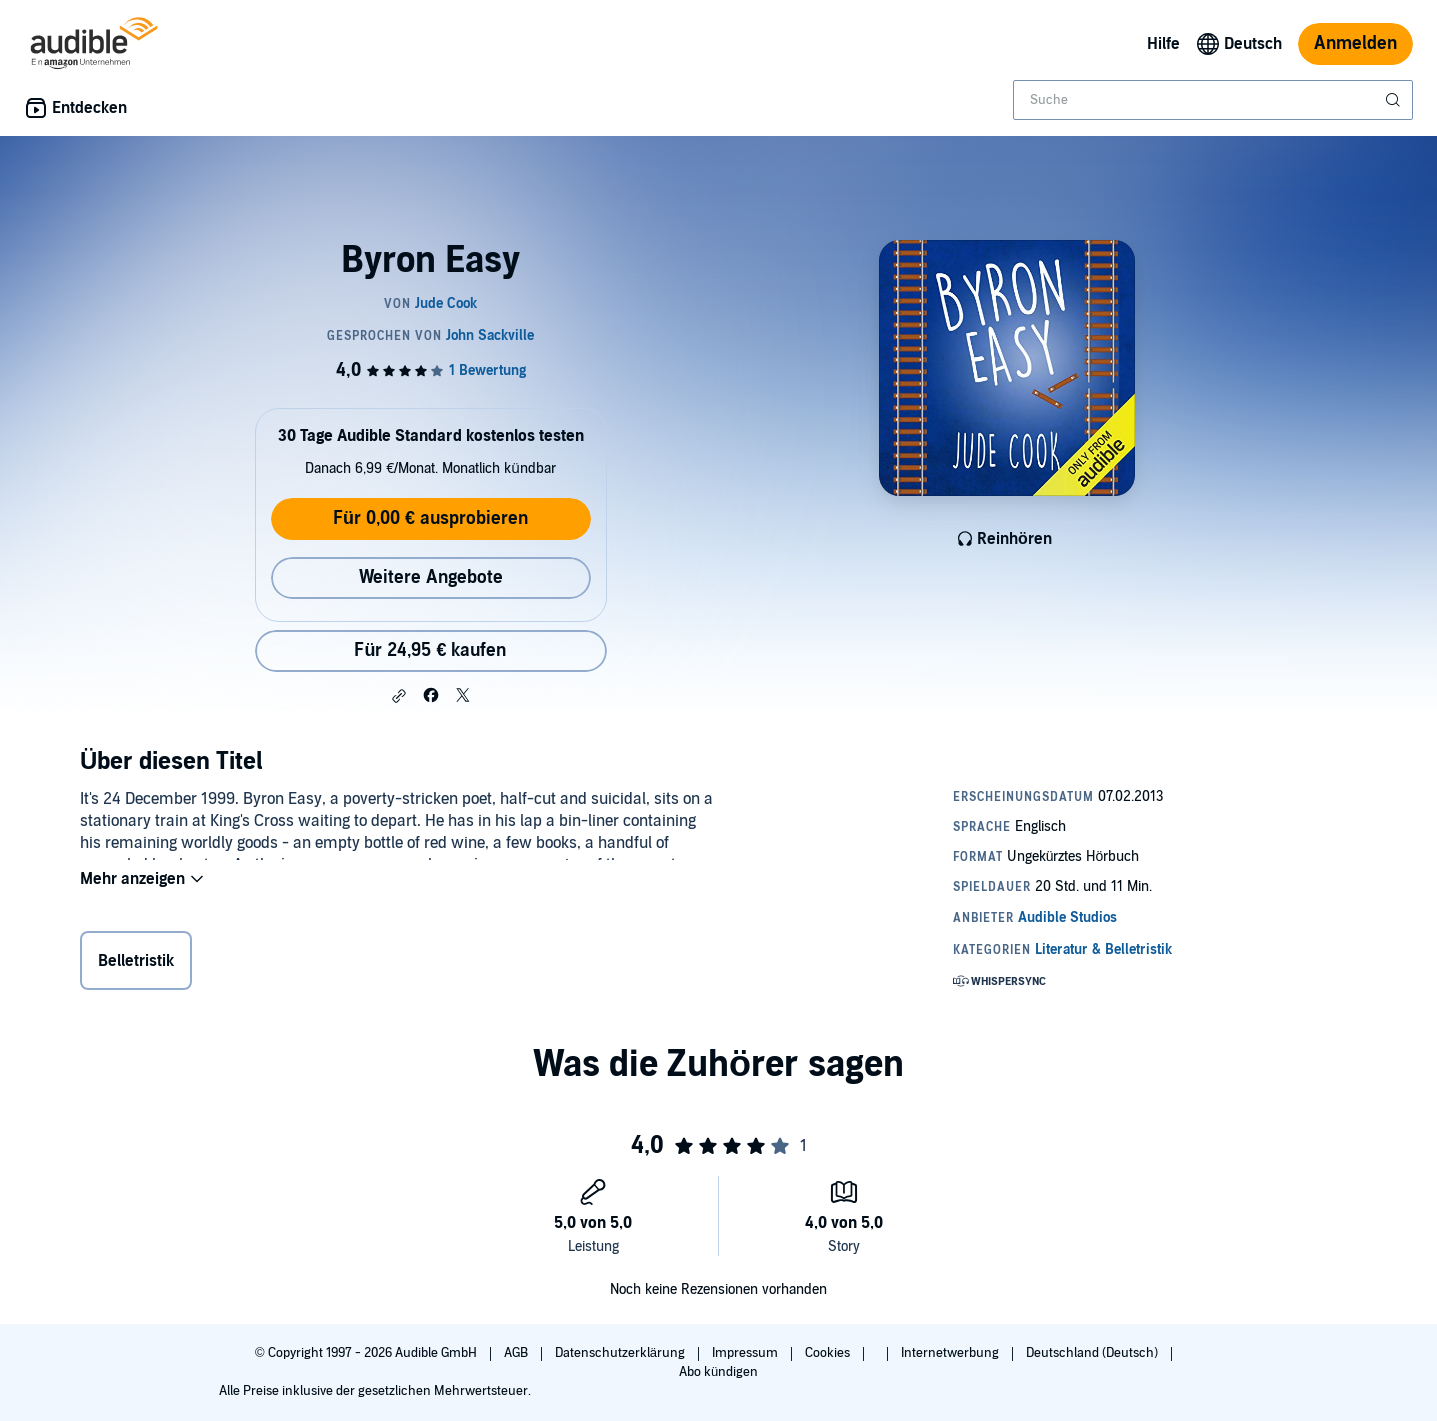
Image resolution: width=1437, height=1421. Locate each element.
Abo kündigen (718, 1372)
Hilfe (1163, 44)
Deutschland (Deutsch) (1093, 1353)
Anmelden (1355, 43)
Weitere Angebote (431, 577)
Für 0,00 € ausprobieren (430, 518)
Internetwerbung (951, 1353)
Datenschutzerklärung (621, 1353)
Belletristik (136, 965)
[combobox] (1213, 100)
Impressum (746, 1353)
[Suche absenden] (1395, 100)
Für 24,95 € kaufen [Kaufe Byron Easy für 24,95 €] (430, 650)
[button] (399, 696)
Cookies (829, 1353)
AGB (517, 1353)
